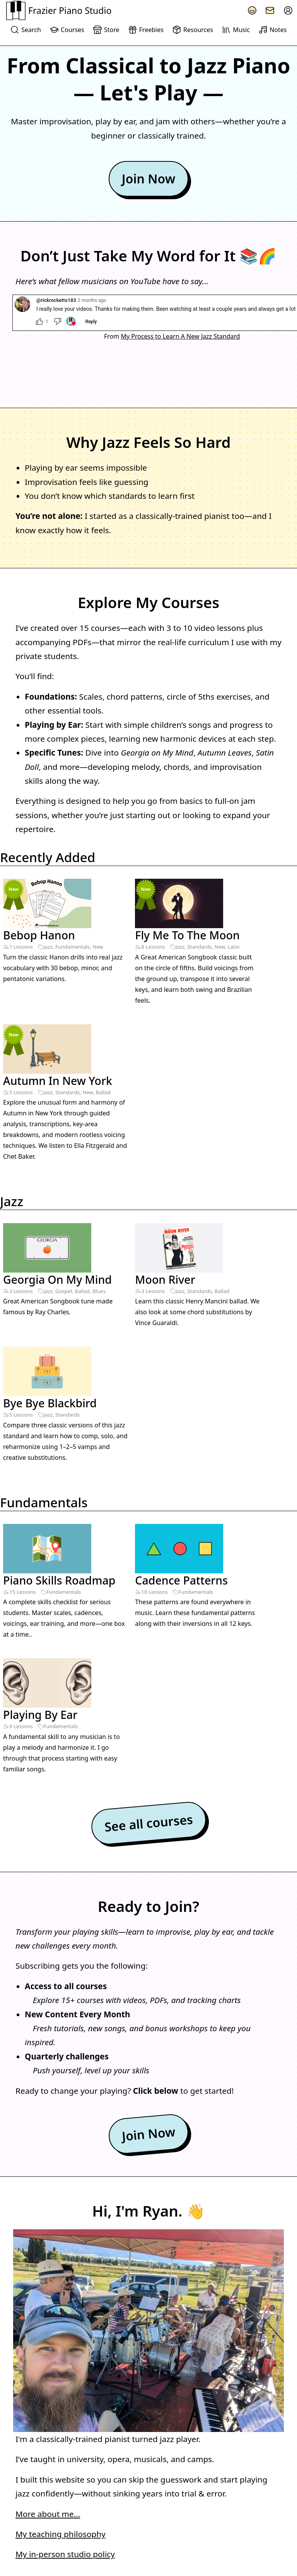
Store (106, 29)
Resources (192, 29)
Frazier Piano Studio (58, 10)
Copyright (74, 2563)
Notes (272, 29)
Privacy (17, 2563)
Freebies (146, 29)
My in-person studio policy (65, 2289)
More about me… (47, 2248)
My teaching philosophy (60, 2268)
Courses (67, 29)
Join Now (148, 178)
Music (236, 29)
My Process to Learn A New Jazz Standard (180, 336)
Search (25, 29)
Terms (44, 2563)
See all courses (148, 1558)
